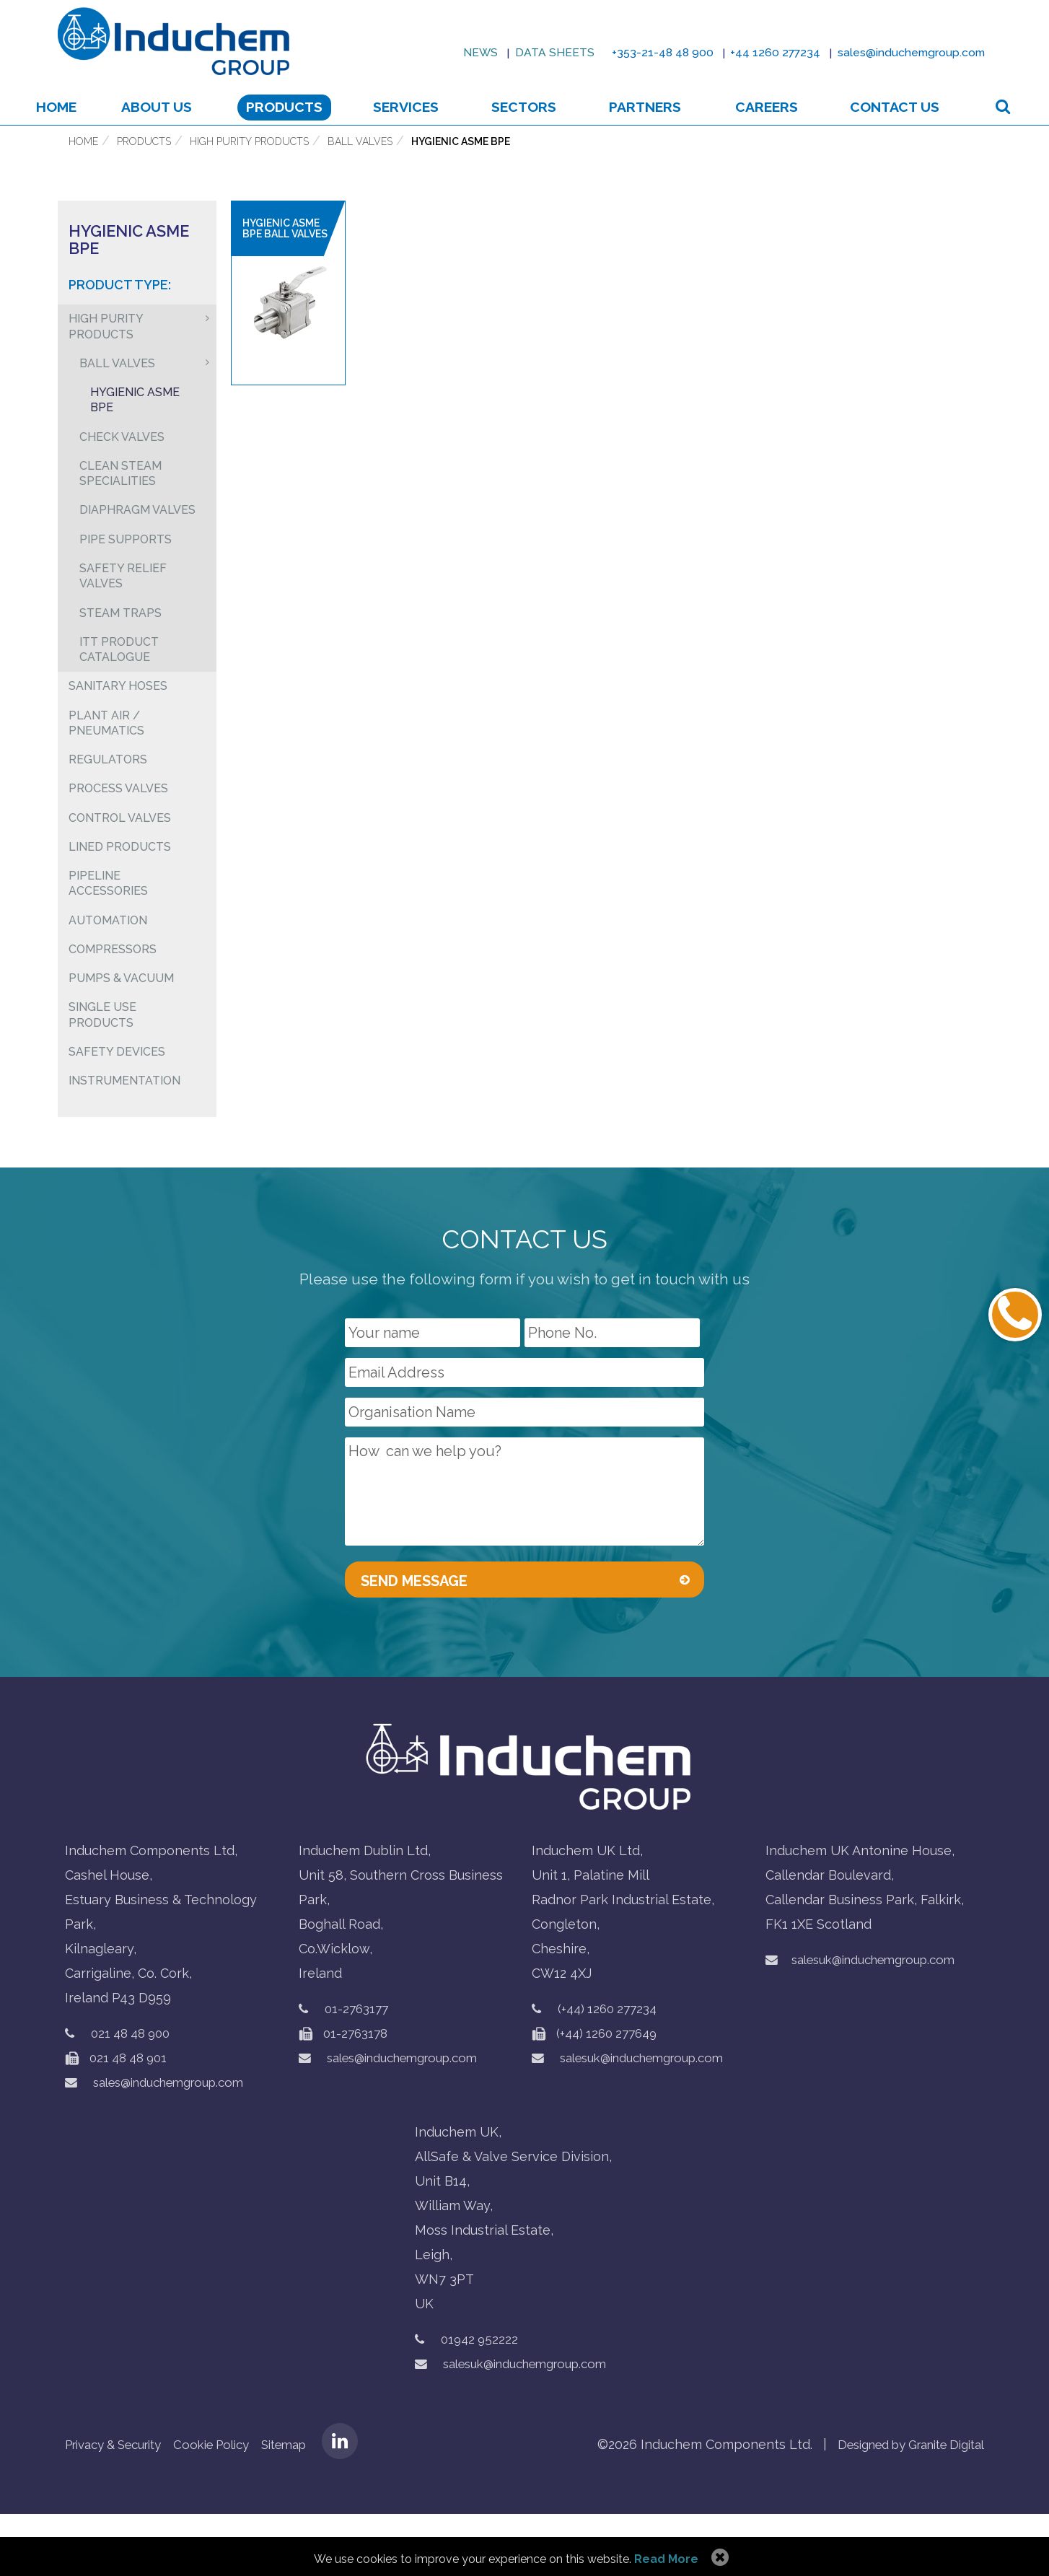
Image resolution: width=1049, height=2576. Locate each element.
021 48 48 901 (120, 2119)
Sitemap (310, 2506)
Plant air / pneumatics (106, 766)
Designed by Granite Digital (899, 2506)
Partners (646, 127)
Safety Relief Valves (123, 613)
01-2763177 (359, 2070)
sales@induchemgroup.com (164, 2144)
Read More (666, 2559)
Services (420, 127)
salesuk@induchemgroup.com (638, 2119)
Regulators (108, 805)
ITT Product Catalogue (119, 690)
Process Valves (118, 835)
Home (80, 127)
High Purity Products (249, 168)
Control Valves (120, 865)
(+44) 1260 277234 (611, 2070)
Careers (762, 127)
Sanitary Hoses (118, 728)
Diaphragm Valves (137, 545)
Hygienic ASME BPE (460, 168)
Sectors (532, 127)
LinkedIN (370, 2503)
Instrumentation (124, 1140)
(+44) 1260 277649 (598, 2095)
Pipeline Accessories (108, 934)
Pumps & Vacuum (121, 1033)
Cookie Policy (231, 2506)
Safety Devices (117, 1109)
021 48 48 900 (135, 2095)
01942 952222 (482, 2401)
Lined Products (120, 896)
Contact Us (884, 127)
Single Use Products (102, 1071)
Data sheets (498, 51)
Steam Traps (120, 652)
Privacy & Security (121, 2506)
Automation (108, 972)
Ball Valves (360, 168)
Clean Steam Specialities (120, 507)
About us (177, 127)
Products (299, 127)
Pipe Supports (125, 575)
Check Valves (121, 469)
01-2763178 (345, 2095)
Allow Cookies (718, 2558)
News (416, 51)
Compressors (113, 1002)
